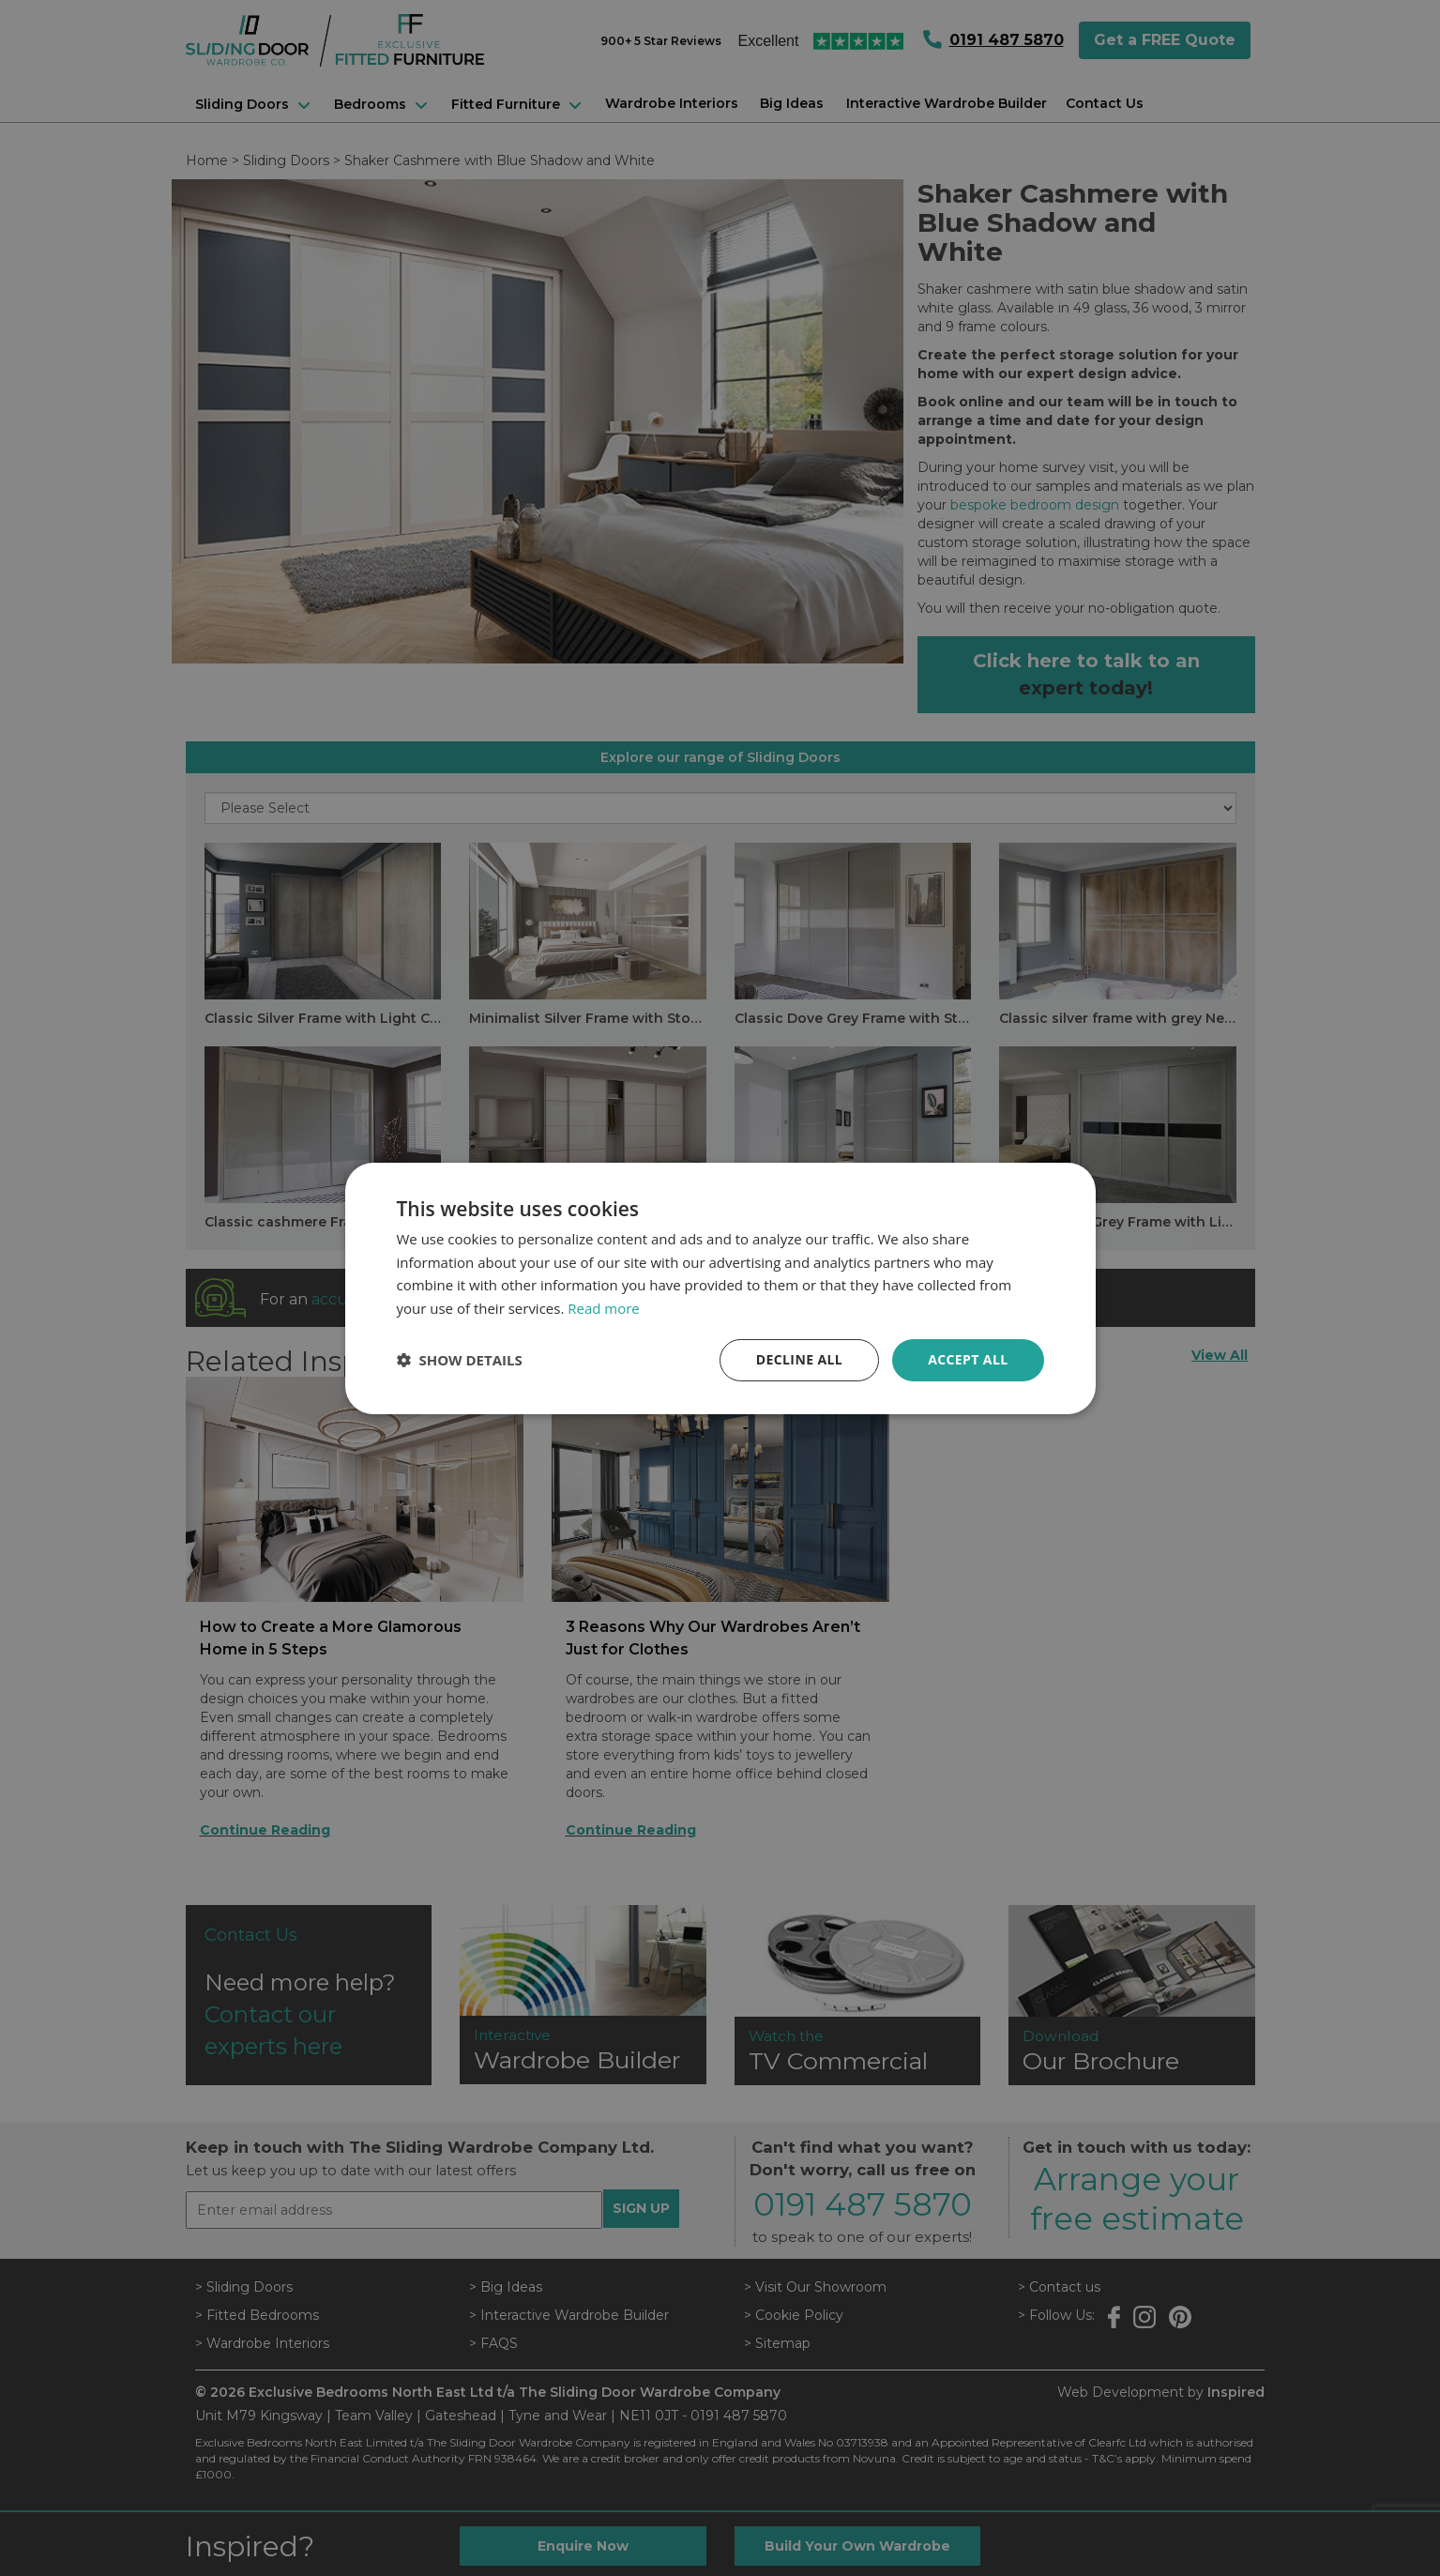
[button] (460, 1359)
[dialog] (720, 1288)
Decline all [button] (799, 1359)
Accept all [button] (968, 1359)
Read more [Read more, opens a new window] (604, 1308)
